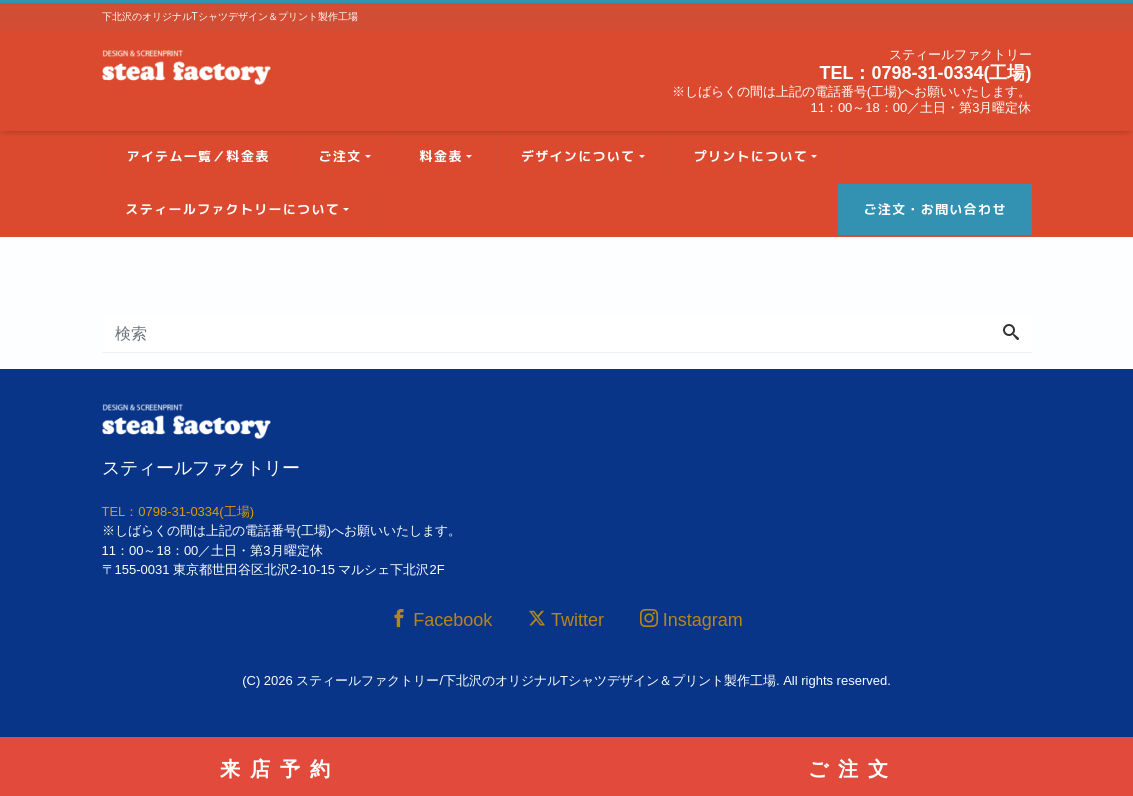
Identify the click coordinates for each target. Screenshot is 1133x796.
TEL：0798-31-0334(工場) (925, 73)
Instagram (691, 619)
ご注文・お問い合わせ (934, 209)
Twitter (566, 619)
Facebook (441, 619)
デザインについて (578, 156)
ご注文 (340, 156)
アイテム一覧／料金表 (198, 156)
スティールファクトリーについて (233, 209)
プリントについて (751, 156)
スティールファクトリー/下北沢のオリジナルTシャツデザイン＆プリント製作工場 (536, 680)
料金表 (441, 156)
